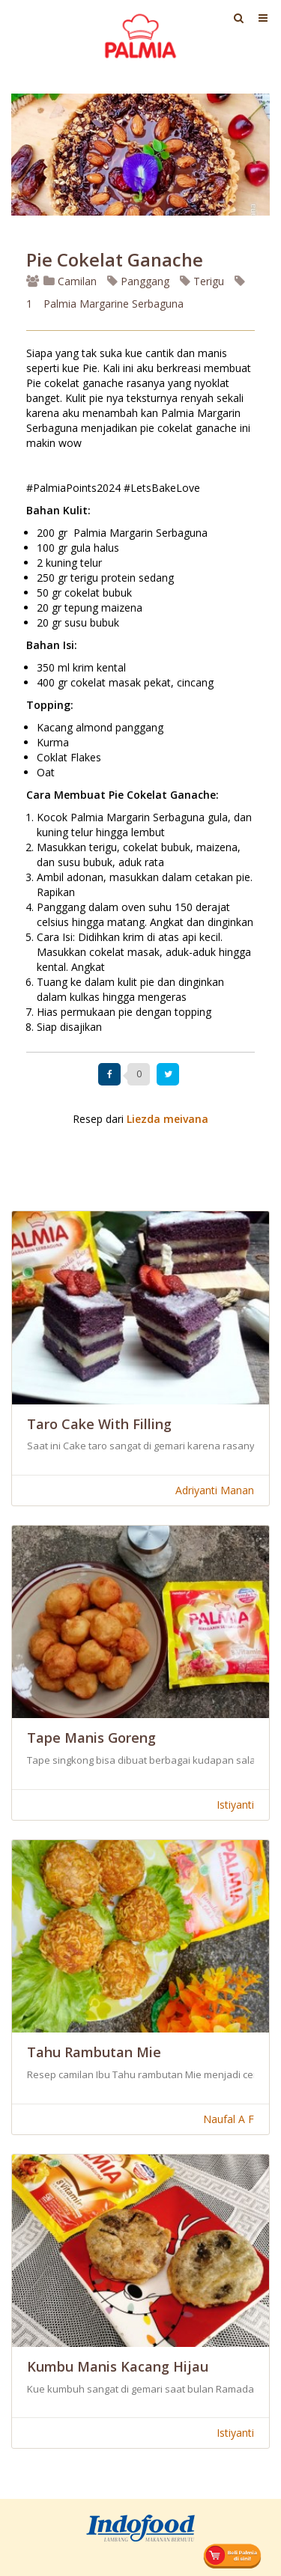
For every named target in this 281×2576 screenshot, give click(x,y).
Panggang (138, 281)
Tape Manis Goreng (91, 1738)
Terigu (202, 281)
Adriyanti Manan (214, 1490)
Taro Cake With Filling (99, 1424)
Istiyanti (235, 1804)
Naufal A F (228, 2119)
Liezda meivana (167, 1119)
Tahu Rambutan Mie (94, 2052)
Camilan (70, 281)
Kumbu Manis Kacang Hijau (117, 2366)
